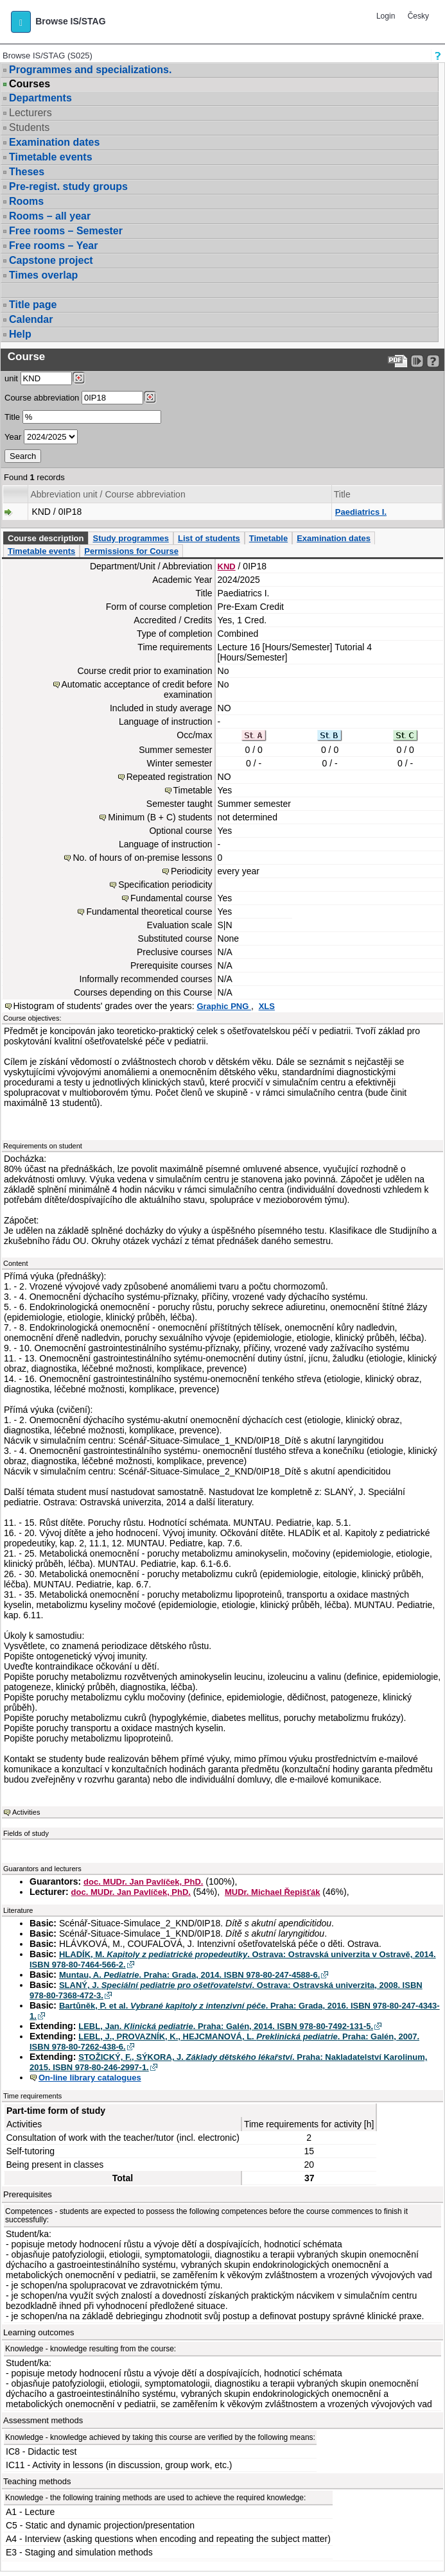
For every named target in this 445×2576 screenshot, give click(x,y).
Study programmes (130, 538)
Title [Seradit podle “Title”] (342, 494)
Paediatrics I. (361, 512)
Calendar (31, 319)
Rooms (26, 201)
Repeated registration (170, 777)
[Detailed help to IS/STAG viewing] (433, 361)
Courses (29, 84)
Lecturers (30, 112)
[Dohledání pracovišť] (78, 378)
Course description (45, 538)
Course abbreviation (41, 397)
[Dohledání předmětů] (150, 397)
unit (11, 378)
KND (227, 566)
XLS (267, 1006)
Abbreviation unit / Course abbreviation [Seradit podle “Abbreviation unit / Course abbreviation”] (107, 494)
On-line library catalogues (90, 2077)
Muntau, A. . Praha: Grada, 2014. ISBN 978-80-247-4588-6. (189, 1975)
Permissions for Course (131, 551)
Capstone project (51, 260)
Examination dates (54, 142)
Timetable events (50, 156)
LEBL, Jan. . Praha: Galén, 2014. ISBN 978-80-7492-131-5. (225, 2026)
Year (12, 437)
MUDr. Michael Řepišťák (272, 1892)
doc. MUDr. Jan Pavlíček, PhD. (143, 1882)
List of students (209, 538)
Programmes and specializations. (90, 69)
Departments (40, 97)
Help (20, 334)
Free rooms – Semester (66, 230)
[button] (21, 22)
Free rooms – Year (53, 245)
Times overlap (43, 275)
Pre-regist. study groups (68, 186)
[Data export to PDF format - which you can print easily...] (398, 361)
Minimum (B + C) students (160, 817)
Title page (33, 304)
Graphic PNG (223, 1006)
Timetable (268, 538)
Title (12, 417)
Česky (418, 16)
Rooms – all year (50, 216)
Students (29, 127)
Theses (26, 171)
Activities (26, 1812)
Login (385, 16)
